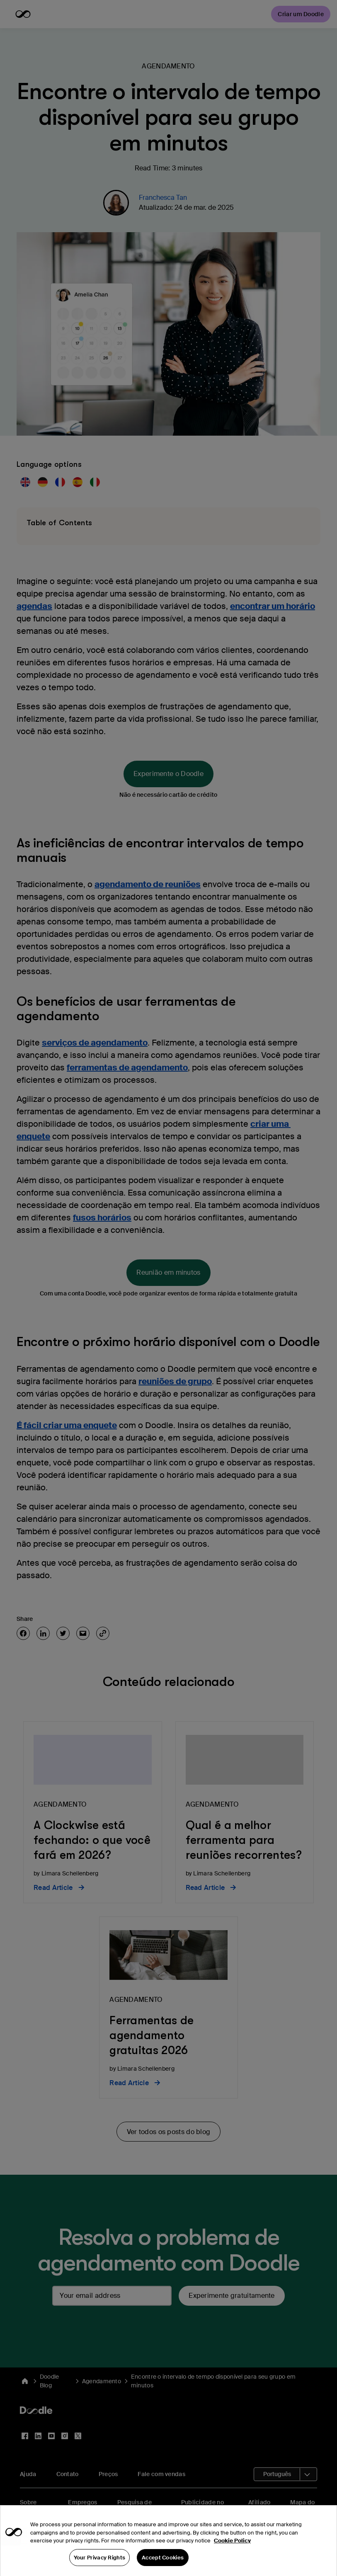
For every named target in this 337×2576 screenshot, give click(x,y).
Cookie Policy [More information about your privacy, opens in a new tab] (232, 2553)
